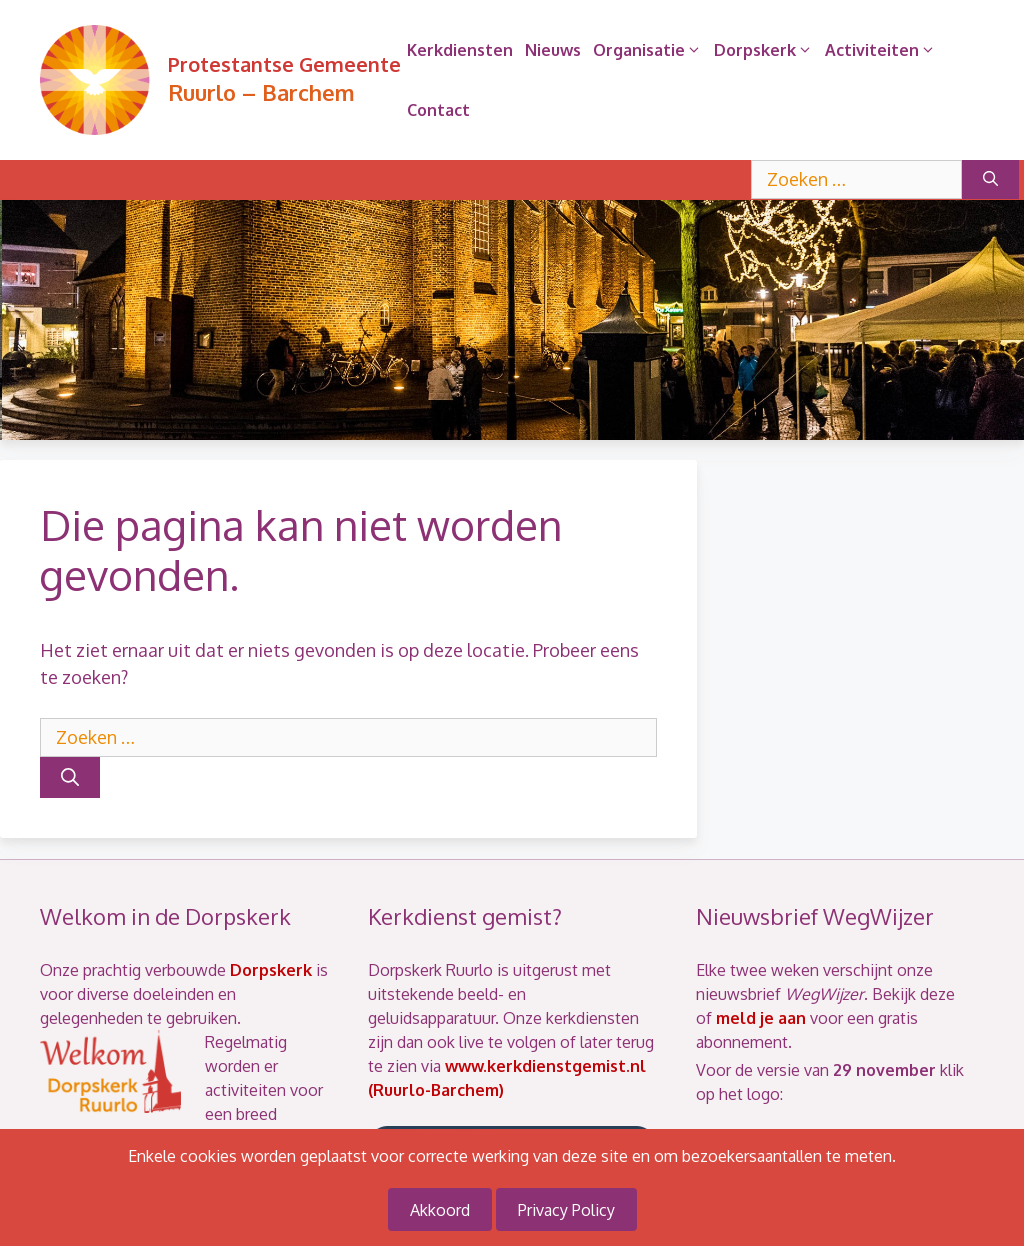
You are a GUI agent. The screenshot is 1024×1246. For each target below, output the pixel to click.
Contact (438, 110)
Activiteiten (883, 50)
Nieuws (553, 50)
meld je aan (761, 1018)
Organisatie (650, 50)
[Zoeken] (990, 179)
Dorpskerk (766, 50)
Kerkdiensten (460, 50)
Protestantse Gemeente (284, 64)
